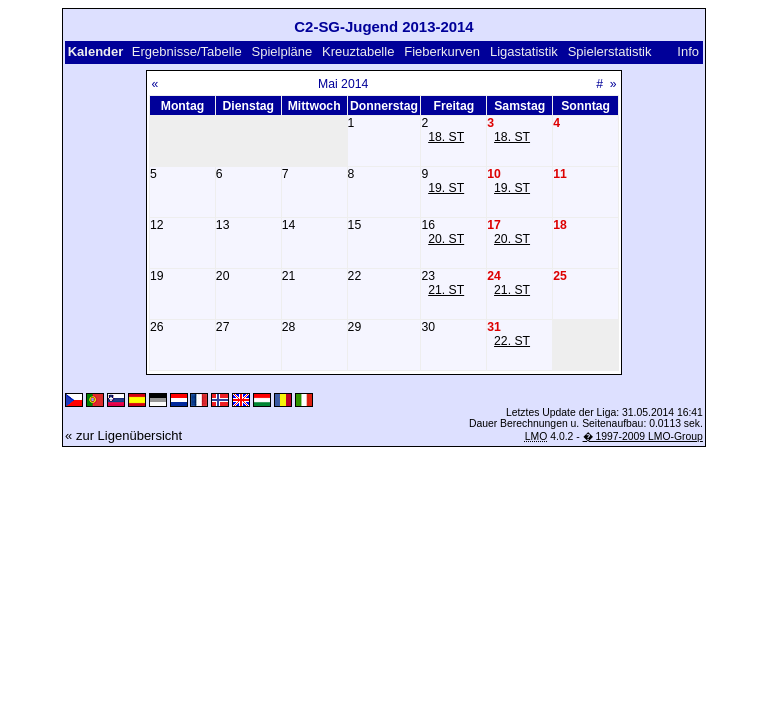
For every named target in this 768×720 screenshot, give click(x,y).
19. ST (446, 188)
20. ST (446, 239)
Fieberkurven (442, 51)
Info (688, 51)
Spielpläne (282, 51)
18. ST (446, 137)
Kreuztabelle (358, 51)
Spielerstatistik (611, 51)
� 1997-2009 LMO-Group (643, 436)
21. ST (446, 290)
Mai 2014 (343, 84)
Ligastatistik (524, 51)
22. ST (512, 341)
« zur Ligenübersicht (123, 435)
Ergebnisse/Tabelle (187, 51)
